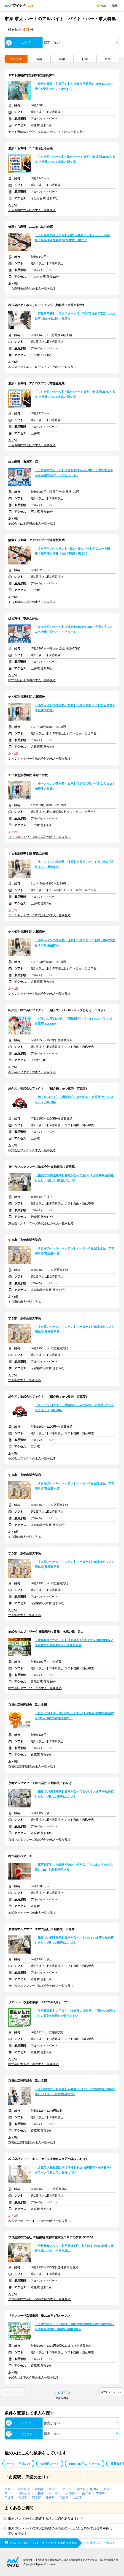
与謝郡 (63, 2497)
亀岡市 (94, 2489)
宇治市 (66, 2489)
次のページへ (111, 2392)
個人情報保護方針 (109, 2559)
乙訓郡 (77, 2497)
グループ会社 (90, 2559)
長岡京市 (24, 2493)
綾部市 (53, 2489)
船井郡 (50, 2497)
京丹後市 (71, 2493)
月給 (108, 59)
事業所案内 (41, 2559)
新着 (39, 59)
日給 (85, 59)
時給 (62, 59)
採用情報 (75, 2559)
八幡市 (39, 2493)
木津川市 (102, 2493)
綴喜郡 (36, 2497)
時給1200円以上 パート (84, 2464)
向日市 (9, 2493)
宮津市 (80, 2489)
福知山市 (24, 2489)
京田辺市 (55, 2493)
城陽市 (108, 2489)
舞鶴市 (39, 2489)
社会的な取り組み (59, 2559)
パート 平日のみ (18, 2464)
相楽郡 (22, 2497)
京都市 (9, 2489)
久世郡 (9, 2497)
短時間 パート (49, 2464)
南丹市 (86, 2493)
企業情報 (27, 2559)
